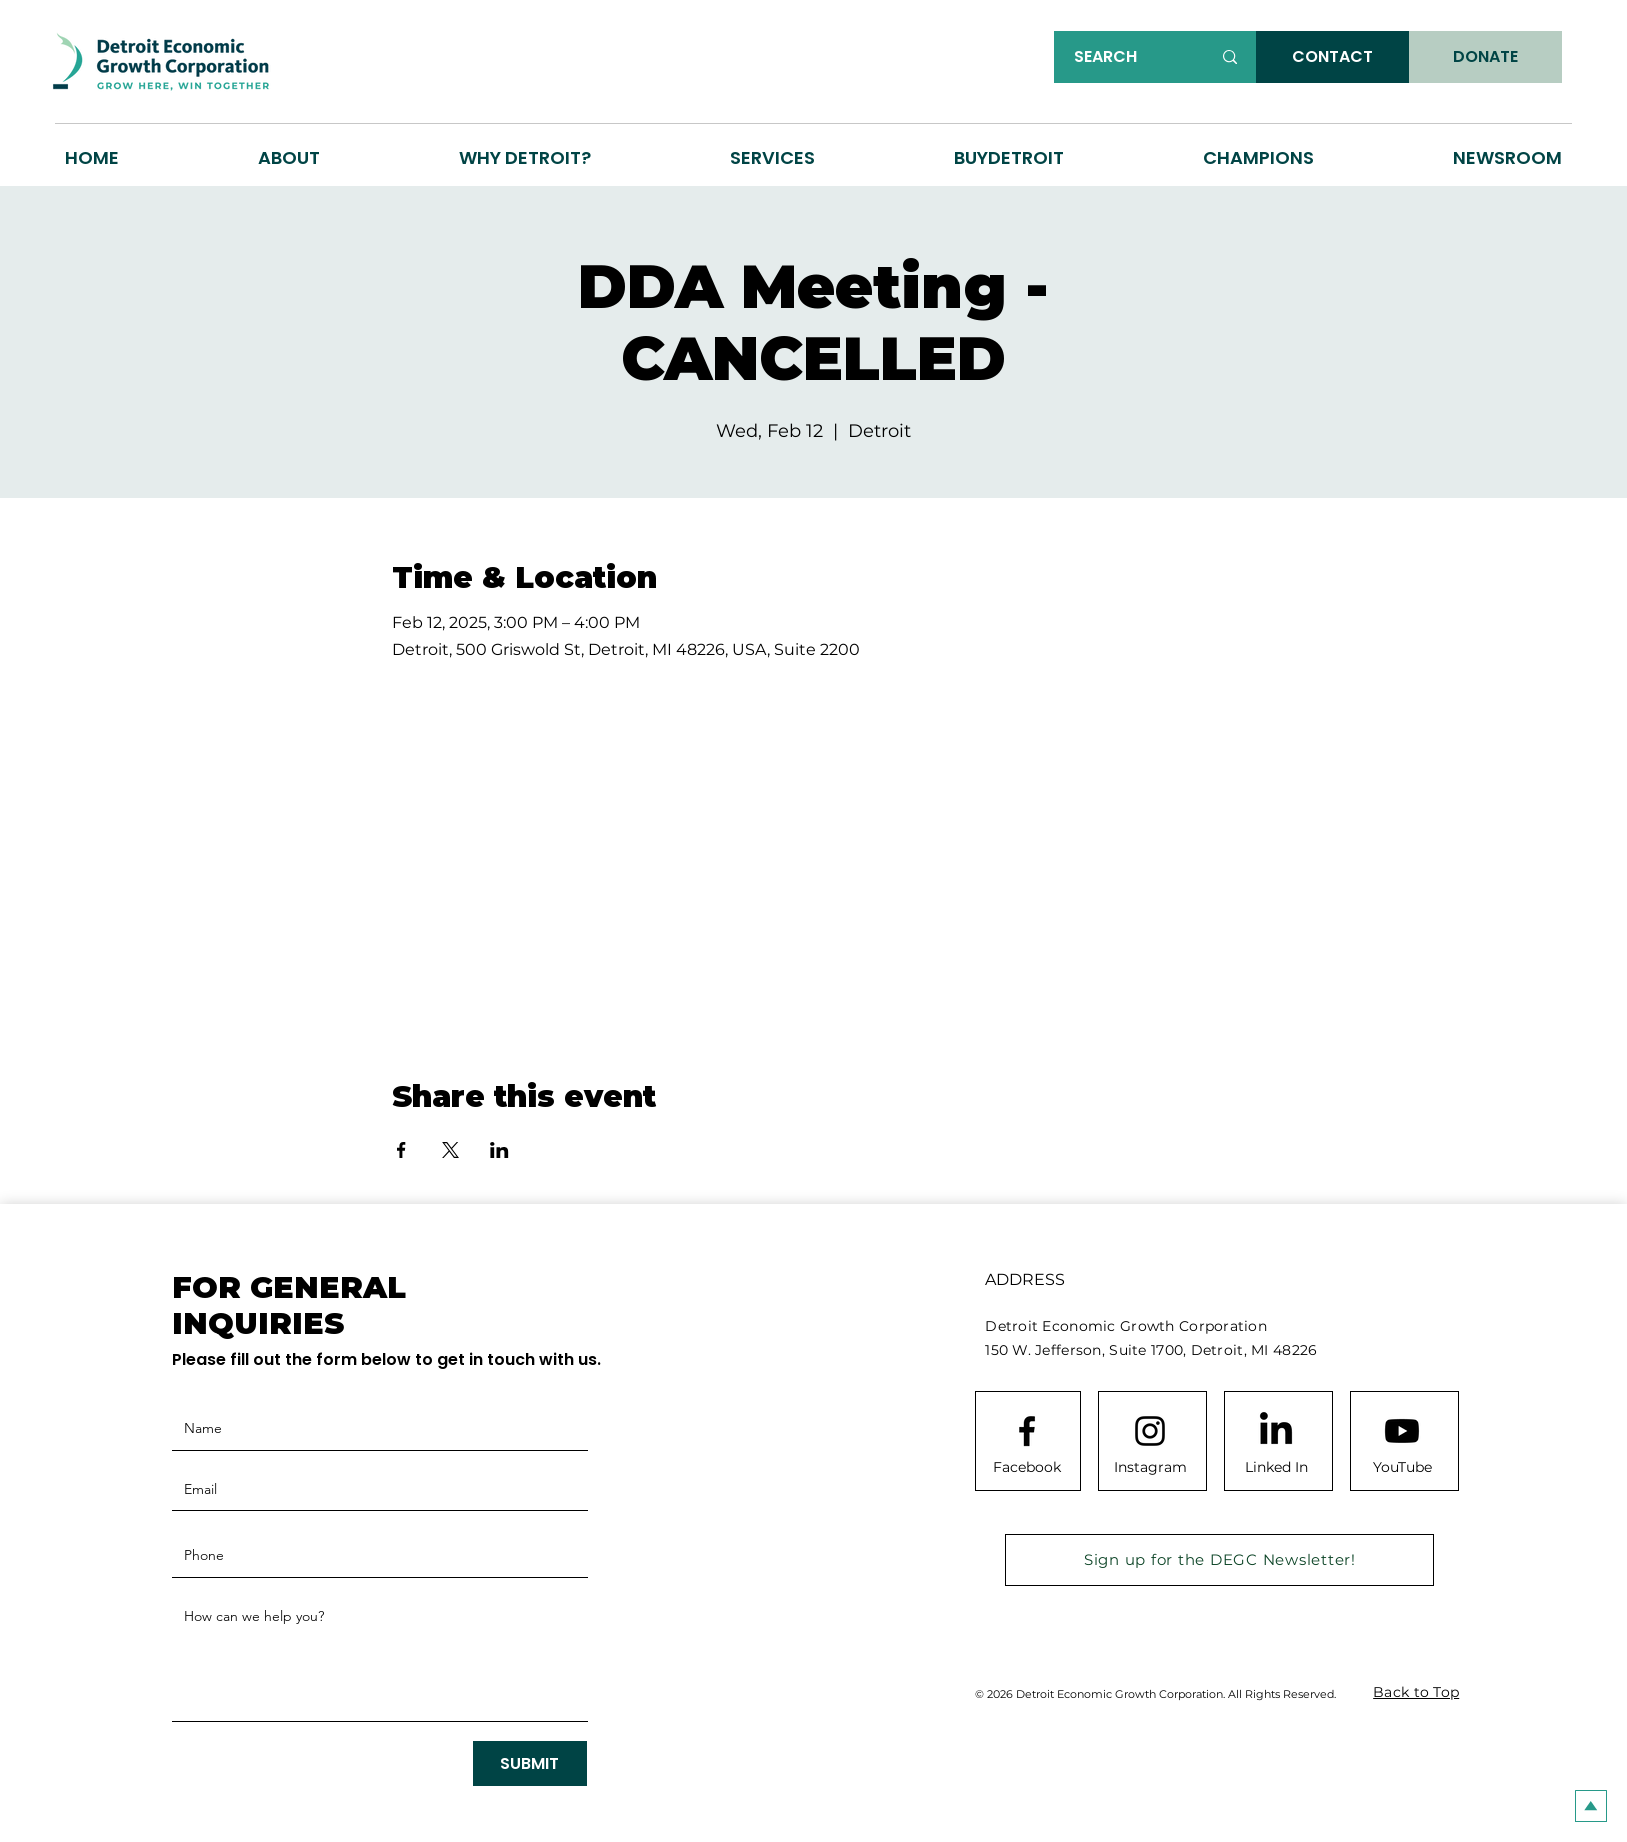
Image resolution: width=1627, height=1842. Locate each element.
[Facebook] (1027, 1468)
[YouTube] (1402, 1468)
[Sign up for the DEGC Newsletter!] (1219, 1560)
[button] (525, 157)
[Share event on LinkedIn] (499, 1150)
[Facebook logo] (1027, 1431)
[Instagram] (1150, 1468)
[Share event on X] (450, 1150)
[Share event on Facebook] (401, 1150)
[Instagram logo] (1150, 1431)
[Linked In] (1276, 1468)
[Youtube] (1402, 1431)
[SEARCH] (1127, 57)
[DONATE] (1485, 57)
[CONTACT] (1332, 57)
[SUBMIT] (530, 1763)
